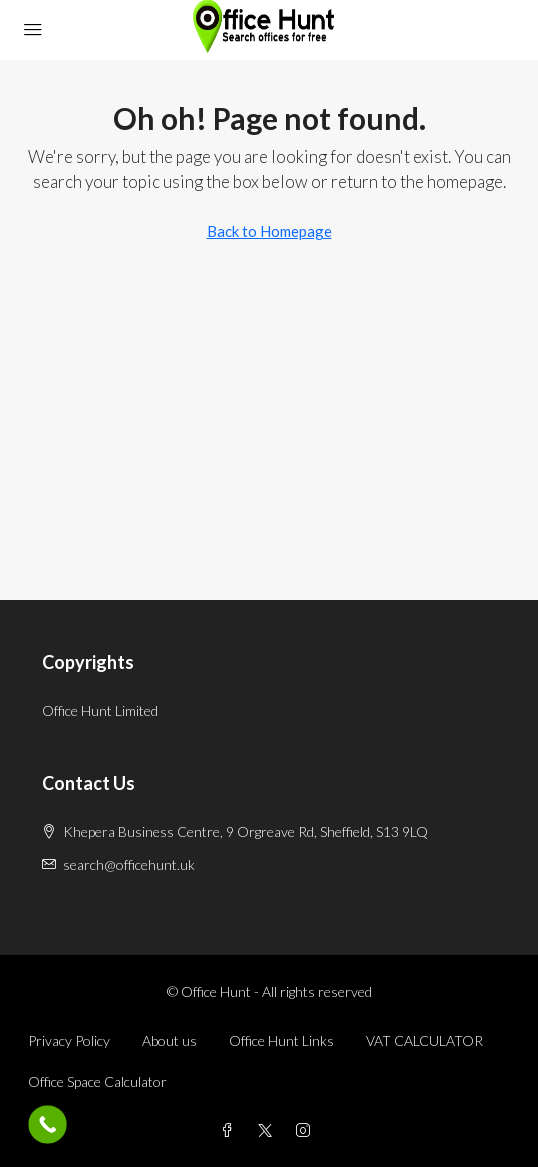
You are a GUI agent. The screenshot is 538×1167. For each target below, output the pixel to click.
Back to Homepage (269, 231)
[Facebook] (231, 1130)
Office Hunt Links (281, 1040)
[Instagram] (307, 1130)
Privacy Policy (69, 1040)
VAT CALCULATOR (424, 1040)
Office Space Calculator (97, 1081)
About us (169, 1040)
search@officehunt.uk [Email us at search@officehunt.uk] (129, 864)
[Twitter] (269, 1130)
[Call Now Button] (47, 1124)
